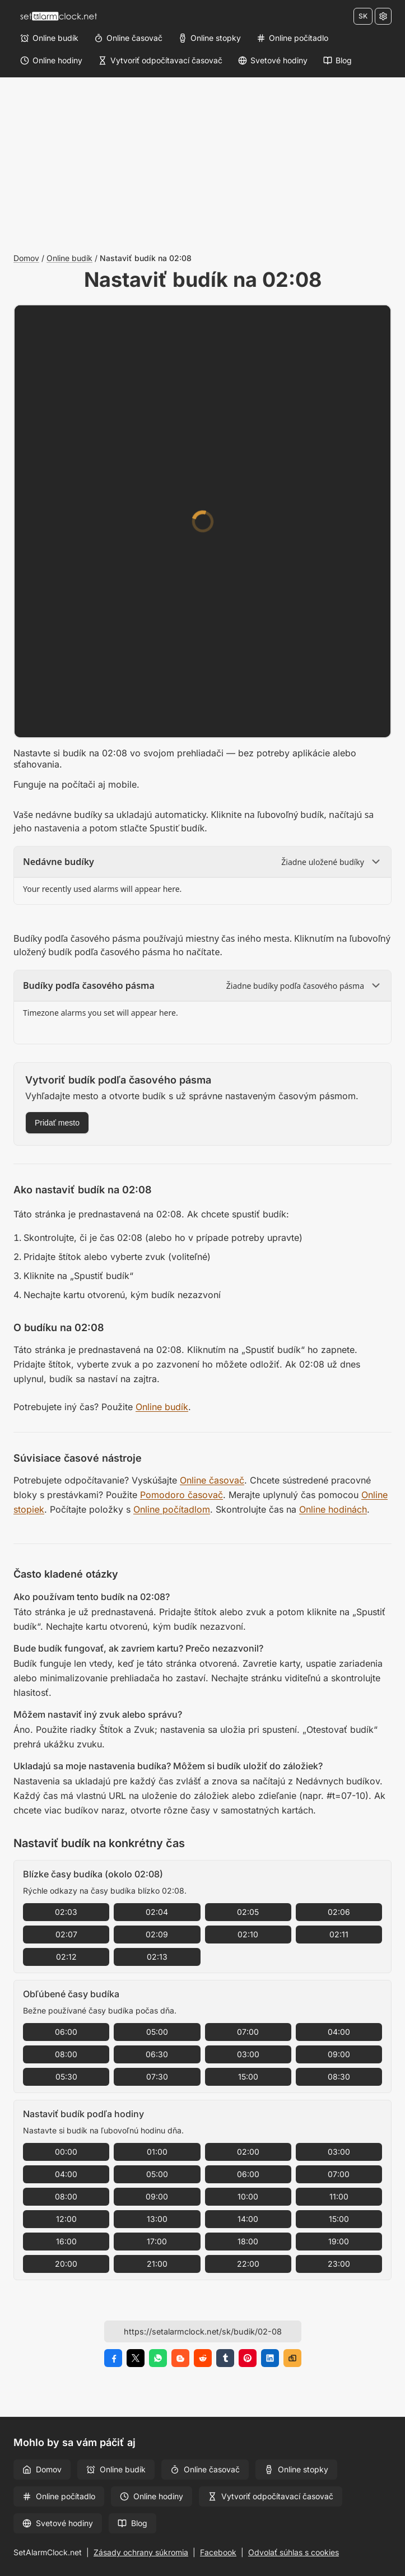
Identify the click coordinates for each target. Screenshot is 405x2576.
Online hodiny (151, 2496)
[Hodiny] (117, 537)
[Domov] (58, 16)
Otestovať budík (270, 651)
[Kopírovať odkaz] (292, 2358)
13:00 (157, 2219)
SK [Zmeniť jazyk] (363, 16)
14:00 (248, 2219)
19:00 (338, 2241)
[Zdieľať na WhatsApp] (158, 2358)
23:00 (339, 2263)
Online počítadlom (171, 1509)
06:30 (157, 2054)
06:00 (66, 2031)
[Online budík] (49, 38)
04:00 (339, 2031)
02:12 (66, 1956)
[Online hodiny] (51, 60)
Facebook (218, 2552)
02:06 (339, 1912)
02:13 (157, 1956)
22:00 (248, 2263)
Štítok (113, 585)
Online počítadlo (58, 2496)
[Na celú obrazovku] (368, 321)
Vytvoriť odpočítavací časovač (270, 2496)
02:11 (338, 1934)
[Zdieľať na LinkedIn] (270, 2358)
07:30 (157, 2076)
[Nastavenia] (383, 16)
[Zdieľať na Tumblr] (225, 2358)
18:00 (248, 2241)
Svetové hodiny (57, 2523)
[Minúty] (236, 537)
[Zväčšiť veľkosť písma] (347, 321)
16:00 (66, 2241)
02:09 (157, 1934)
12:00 (66, 2219)
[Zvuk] (202, 606)
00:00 (66, 2151)
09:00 (339, 2054)
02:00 (248, 2151)
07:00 (248, 2031)
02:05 (248, 1912)
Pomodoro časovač (181, 1494)
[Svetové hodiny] (272, 60)
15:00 (248, 2076)
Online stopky (296, 2469)
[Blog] (337, 60)
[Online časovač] (128, 38)
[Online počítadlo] (292, 38)
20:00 (66, 2263)
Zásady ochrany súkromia (141, 2552)
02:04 (157, 1912)
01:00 (157, 2151)
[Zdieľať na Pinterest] (248, 2358)
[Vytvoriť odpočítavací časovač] (160, 60)
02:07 (66, 1934)
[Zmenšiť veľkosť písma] (325, 321)
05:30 (66, 2076)
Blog (132, 2523)
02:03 (66, 1912)
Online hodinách (333, 1509)
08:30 (339, 2076)
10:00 (248, 2196)
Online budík (69, 258)
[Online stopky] (209, 38)
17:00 (157, 2241)
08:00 (66, 2054)
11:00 (338, 2196)
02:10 (248, 1934)
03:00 (248, 2054)
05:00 (157, 2031)
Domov (26, 258)
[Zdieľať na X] (136, 2358)
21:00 (157, 2263)
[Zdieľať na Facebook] (113, 2358)
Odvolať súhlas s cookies (293, 2552)
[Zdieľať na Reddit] (203, 2358)
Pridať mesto (57, 1122)
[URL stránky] (202, 2331)
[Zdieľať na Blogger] (180, 2358)
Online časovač (212, 1480)
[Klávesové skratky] (283, 321)
